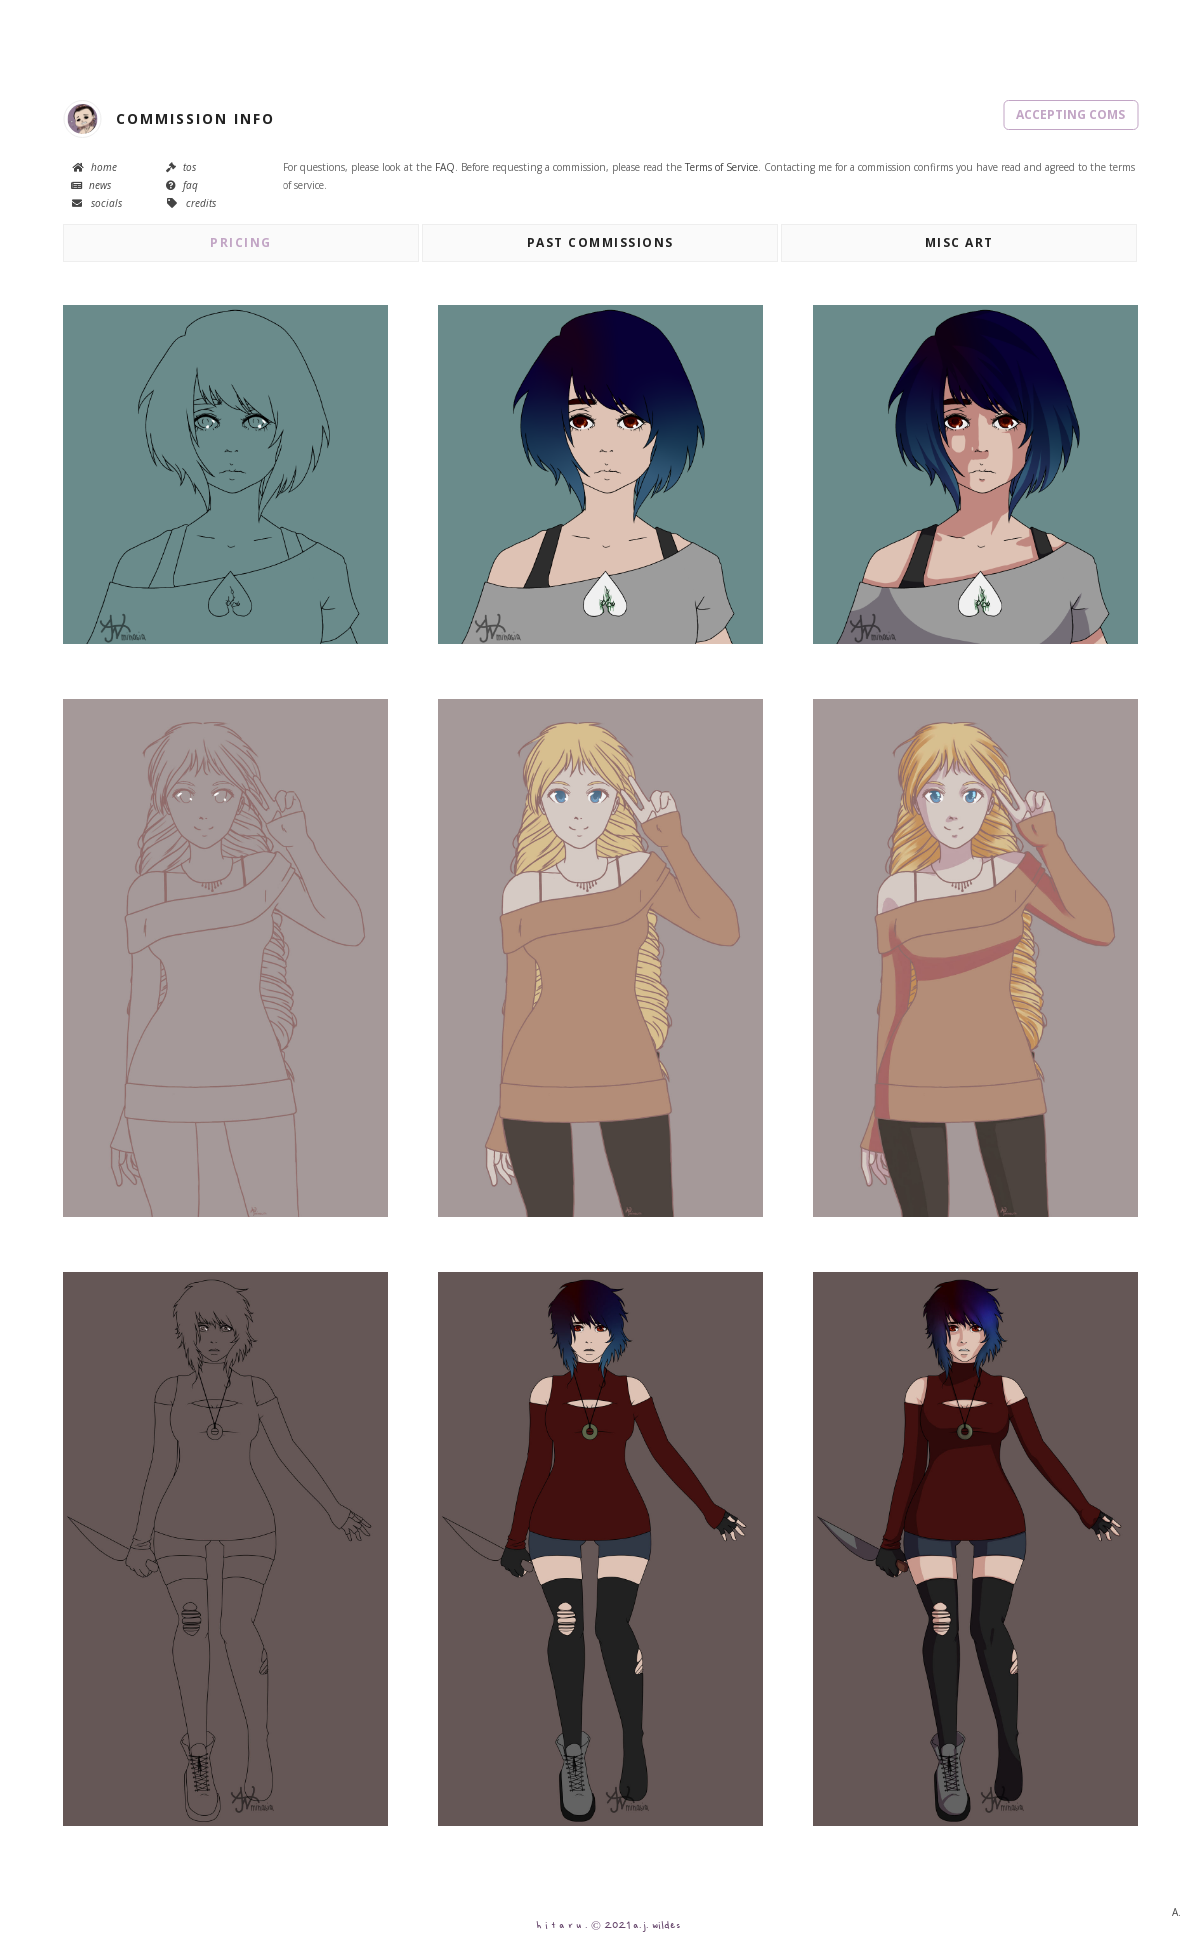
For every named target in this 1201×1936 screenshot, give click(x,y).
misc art (959, 242)
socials (96, 203)
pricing (241, 242)
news (91, 185)
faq (182, 185)
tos (181, 167)
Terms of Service (721, 167)
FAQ (445, 167)
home (94, 167)
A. (1176, 1912)
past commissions (600, 242)
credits (191, 203)
